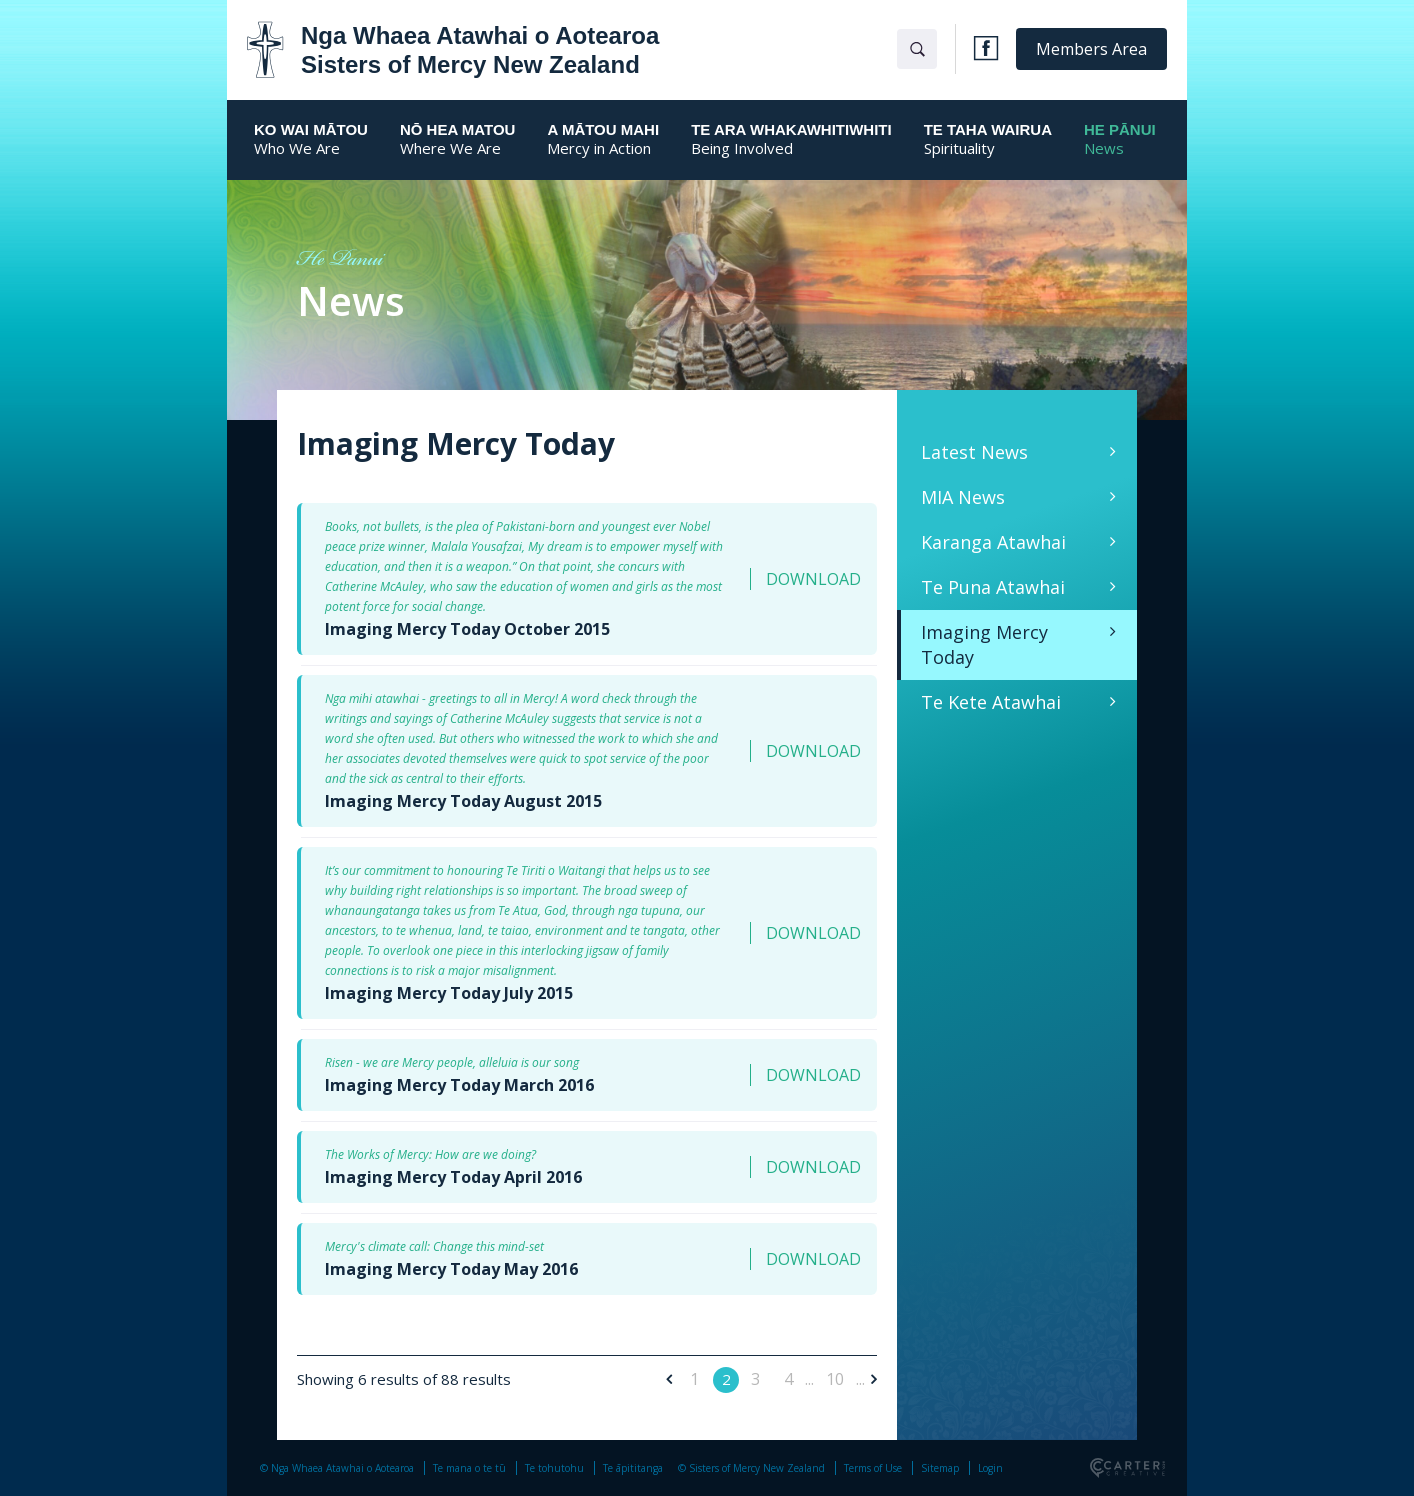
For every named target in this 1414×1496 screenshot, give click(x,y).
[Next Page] (871, 1379)
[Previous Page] (672, 1379)
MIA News (963, 497)
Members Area (1091, 49)
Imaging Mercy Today (984, 644)
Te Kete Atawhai (991, 702)
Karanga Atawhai (993, 542)
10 (835, 1379)
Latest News (974, 452)
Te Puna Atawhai (993, 587)
